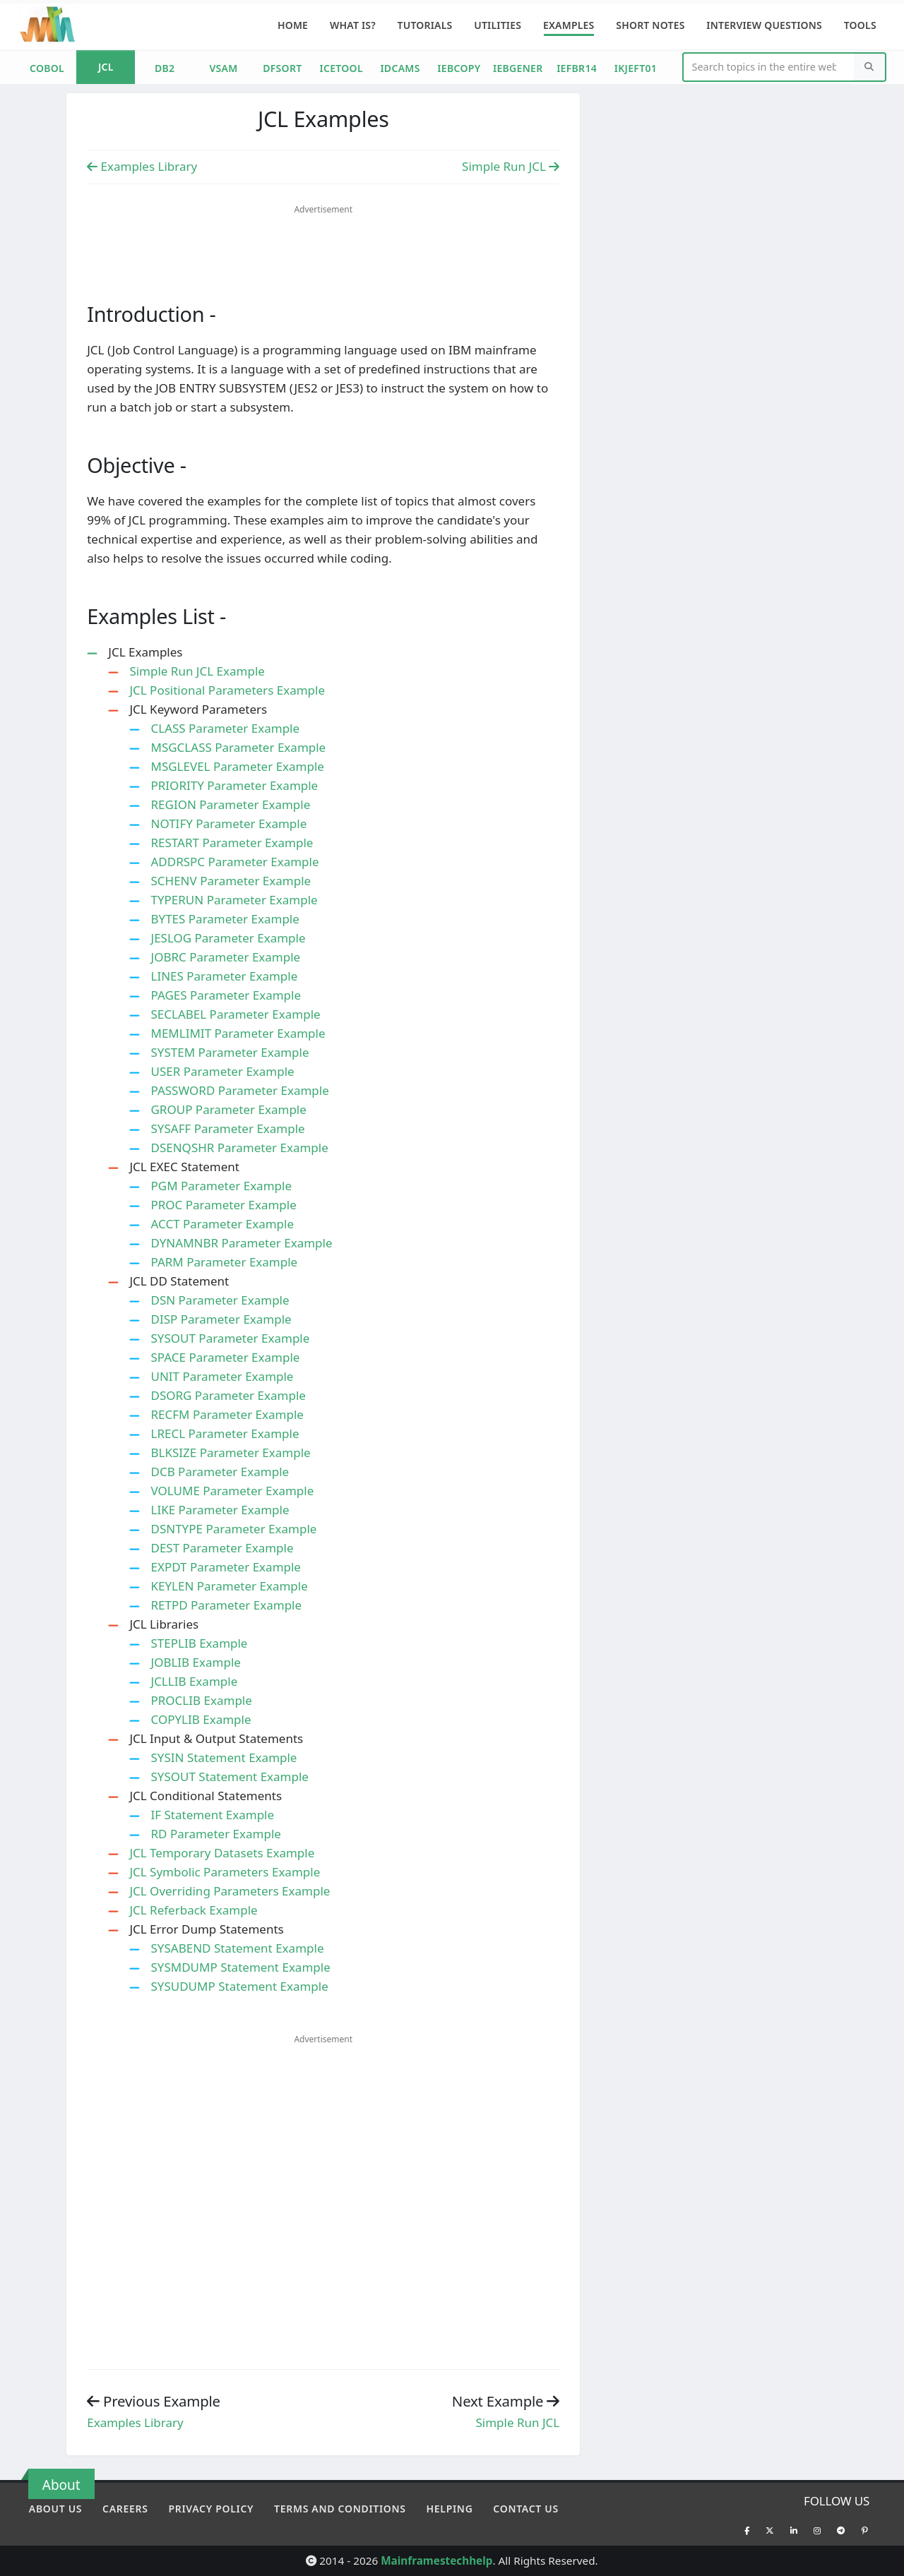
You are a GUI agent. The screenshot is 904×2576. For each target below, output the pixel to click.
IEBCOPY (458, 68)
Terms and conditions (340, 2508)
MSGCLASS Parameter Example (238, 747)
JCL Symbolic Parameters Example (224, 1872)
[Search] (869, 67)
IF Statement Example (212, 1815)
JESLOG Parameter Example (227, 938)
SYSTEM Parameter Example (229, 1052)
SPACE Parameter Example (224, 1357)
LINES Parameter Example (223, 976)
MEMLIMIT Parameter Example (237, 1033)
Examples (569, 25)
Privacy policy (211, 2508)
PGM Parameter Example (221, 1186)
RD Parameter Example (215, 1834)
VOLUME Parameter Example (232, 1490)
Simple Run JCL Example (197, 671)
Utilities (497, 25)
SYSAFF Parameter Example (227, 1128)
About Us (55, 2508)
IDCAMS (400, 68)
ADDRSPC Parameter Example (234, 861)
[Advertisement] (323, 244)
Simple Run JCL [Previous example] (518, 2422)
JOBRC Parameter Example (225, 957)
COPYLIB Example (200, 1719)
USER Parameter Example (222, 1071)
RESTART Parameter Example (231, 842)
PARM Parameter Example (223, 1262)
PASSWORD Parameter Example (239, 1090)
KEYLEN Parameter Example (228, 1586)
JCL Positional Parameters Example (227, 690)
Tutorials (425, 25)
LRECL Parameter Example (224, 1433)
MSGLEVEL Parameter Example (236, 766)
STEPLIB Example (198, 1643)
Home (293, 25)
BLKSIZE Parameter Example (230, 1452)
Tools (860, 25)
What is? (353, 25)
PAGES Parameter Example (225, 995)
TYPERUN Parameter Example (233, 900)
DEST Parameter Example (221, 1548)
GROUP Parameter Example (228, 1109)
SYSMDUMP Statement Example (240, 1967)
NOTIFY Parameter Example (228, 823)
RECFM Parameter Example (226, 1414)
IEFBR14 (577, 68)
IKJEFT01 (635, 68)
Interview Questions (764, 25)
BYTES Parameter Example (224, 919)
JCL (106, 66)
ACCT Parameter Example (222, 1224)
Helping (450, 2508)
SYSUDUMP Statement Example (239, 1986)
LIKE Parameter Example (219, 1510)
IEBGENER (518, 68)
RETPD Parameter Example (226, 1605)
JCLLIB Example (193, 1681)
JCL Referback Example (193, 1910)
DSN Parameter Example (219, 1300)
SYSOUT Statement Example (229, 1776)
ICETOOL (340, 68)
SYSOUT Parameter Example (229, 1338)
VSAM (223, 68)
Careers (125, 2508)
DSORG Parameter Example (227, 1395)
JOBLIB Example (195, 1662)
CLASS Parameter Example (224, 728)
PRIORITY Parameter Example (234, 785)
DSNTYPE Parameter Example (233, 1529)
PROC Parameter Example (223, 1205)
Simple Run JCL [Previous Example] (510, 166)
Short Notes (650, 25)
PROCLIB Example (200, 1700)
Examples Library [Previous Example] (142, 166)
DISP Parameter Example (220, 1319)
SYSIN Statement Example (223, 1757)
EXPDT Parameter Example (225, 1567)
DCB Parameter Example (219, 1471)
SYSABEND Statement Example (236, 1948)
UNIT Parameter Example (221, 1376)
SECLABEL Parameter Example (235, 1014)
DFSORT (282, 68)
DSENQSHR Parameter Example (239, 1147)
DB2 (164, 68)
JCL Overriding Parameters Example (229, 1891)
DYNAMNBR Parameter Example (241, 1243)
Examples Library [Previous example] (135, 2422)
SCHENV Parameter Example (230, 881)
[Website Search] (769, 67)
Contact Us (526, 2508)
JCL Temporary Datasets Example (221, 1853)
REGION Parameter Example (230, 804)
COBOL (47, 68)
